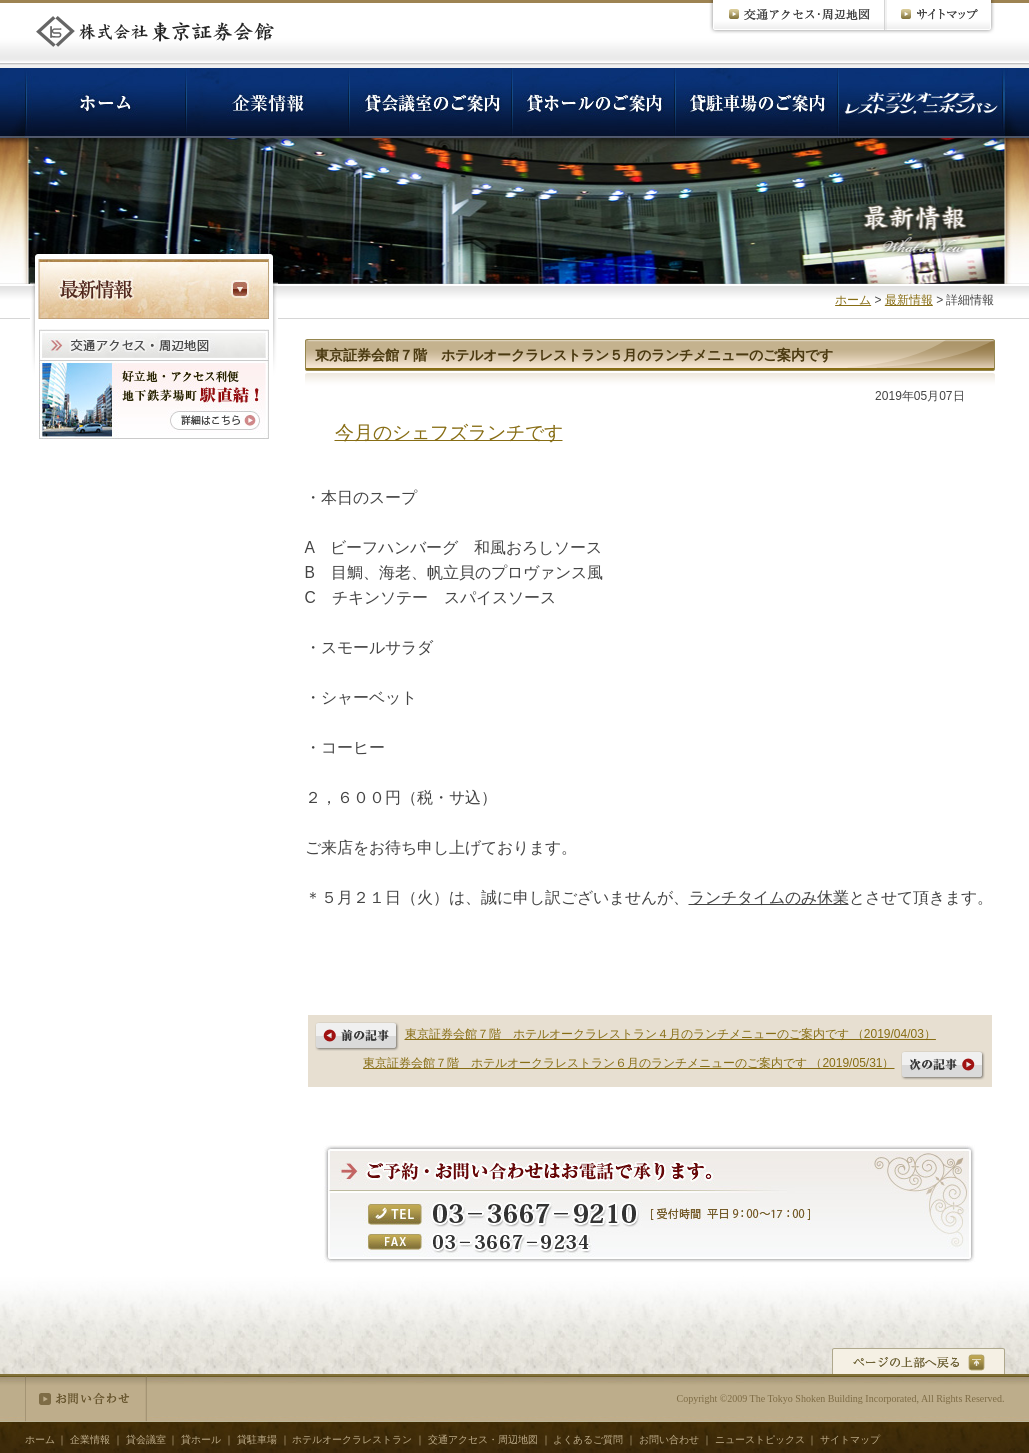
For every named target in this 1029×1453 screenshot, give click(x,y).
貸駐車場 (257, 1439)
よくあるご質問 (588, 1439)
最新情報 (909, 300)
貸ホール (201, 1439)
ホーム (853, 300)
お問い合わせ (86, 1399)
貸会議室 (146, 1439)
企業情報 (90, 1439)
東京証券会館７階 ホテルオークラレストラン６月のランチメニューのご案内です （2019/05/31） (628, 1063)
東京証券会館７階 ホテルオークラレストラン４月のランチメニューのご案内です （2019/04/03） (670, 1034)
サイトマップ (850, 1439)
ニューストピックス (760, 1439)
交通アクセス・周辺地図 (483, 1439)
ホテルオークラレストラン (352, 1439)
